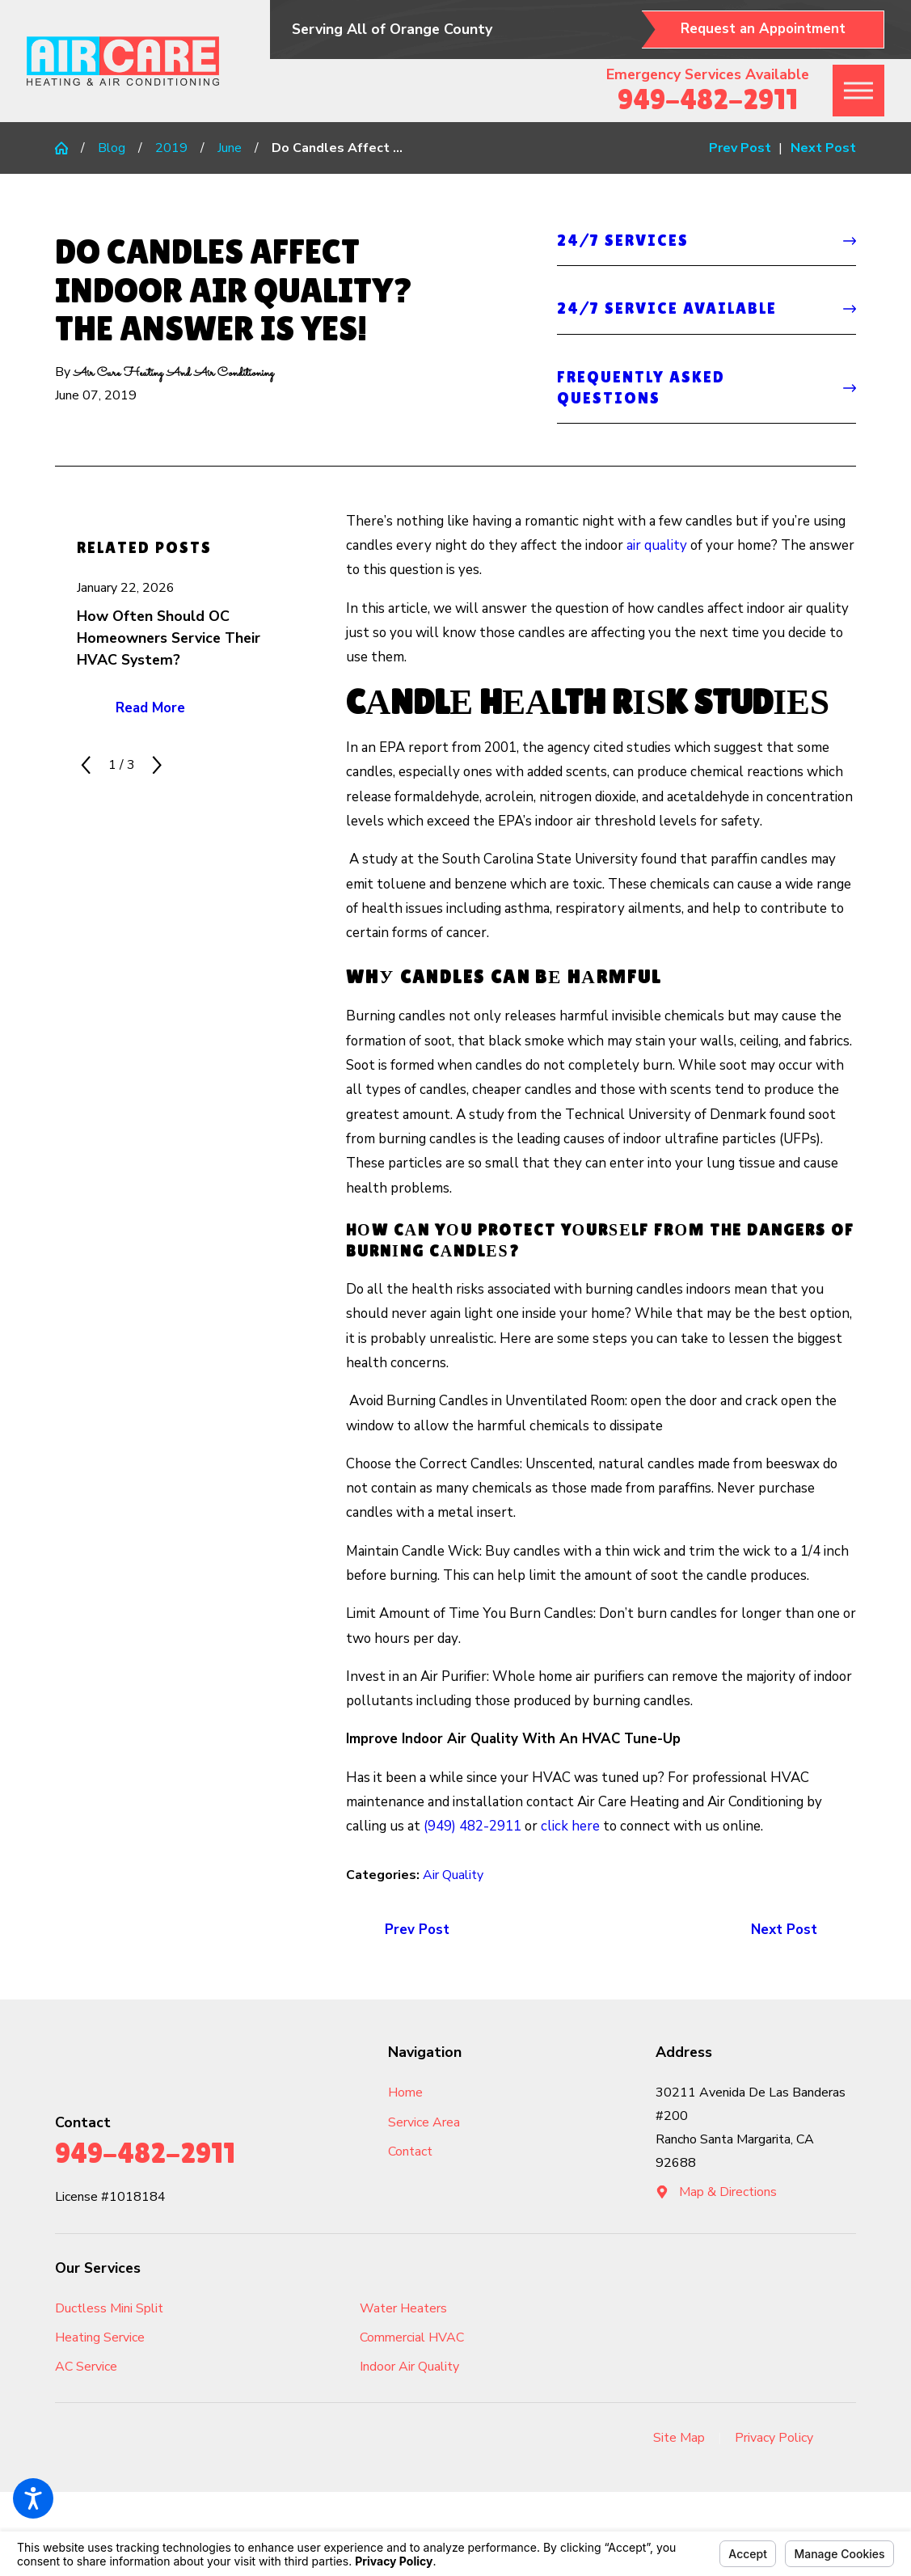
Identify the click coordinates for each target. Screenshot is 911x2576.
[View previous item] (86, 765)
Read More (150, 708)
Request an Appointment (763, 28)
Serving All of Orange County (392, 29)
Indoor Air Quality (409, 2366)
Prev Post (417, 1929)
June (229, 148)
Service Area (424, 2122)
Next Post (784, 1929)
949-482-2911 (708, 99)
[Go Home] (68, 147)
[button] (33, 2498)
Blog (111, 148)
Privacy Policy (774, 2438)
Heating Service (100, 2337)
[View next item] (157, 765)
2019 (171, 148)
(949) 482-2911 (472, 1826)
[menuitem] (472, 2093)
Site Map (679, 2438)
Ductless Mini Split (109, 2308)
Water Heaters (403, 2308)
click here (570, 1826)
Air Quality (453, 1875)
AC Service (86, 2366)
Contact (410, 2151)
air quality (656, 545)
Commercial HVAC (412, 2337)
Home (405, 2092)
